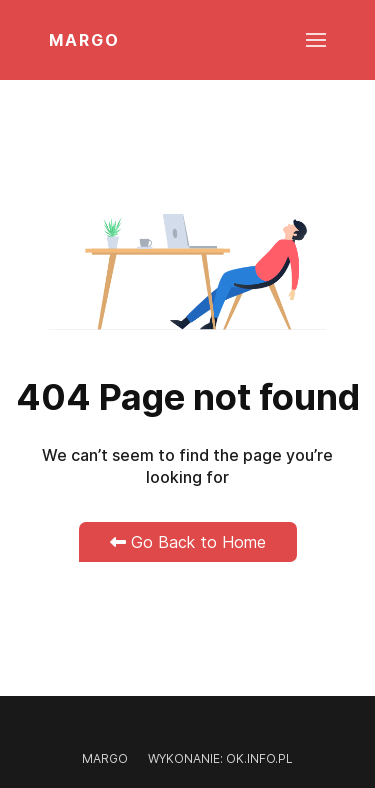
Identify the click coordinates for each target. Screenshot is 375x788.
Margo (105, 758)
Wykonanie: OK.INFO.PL (220, 758)
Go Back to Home (188, 542)
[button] (316, 40)
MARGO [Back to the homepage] (84, 40)
